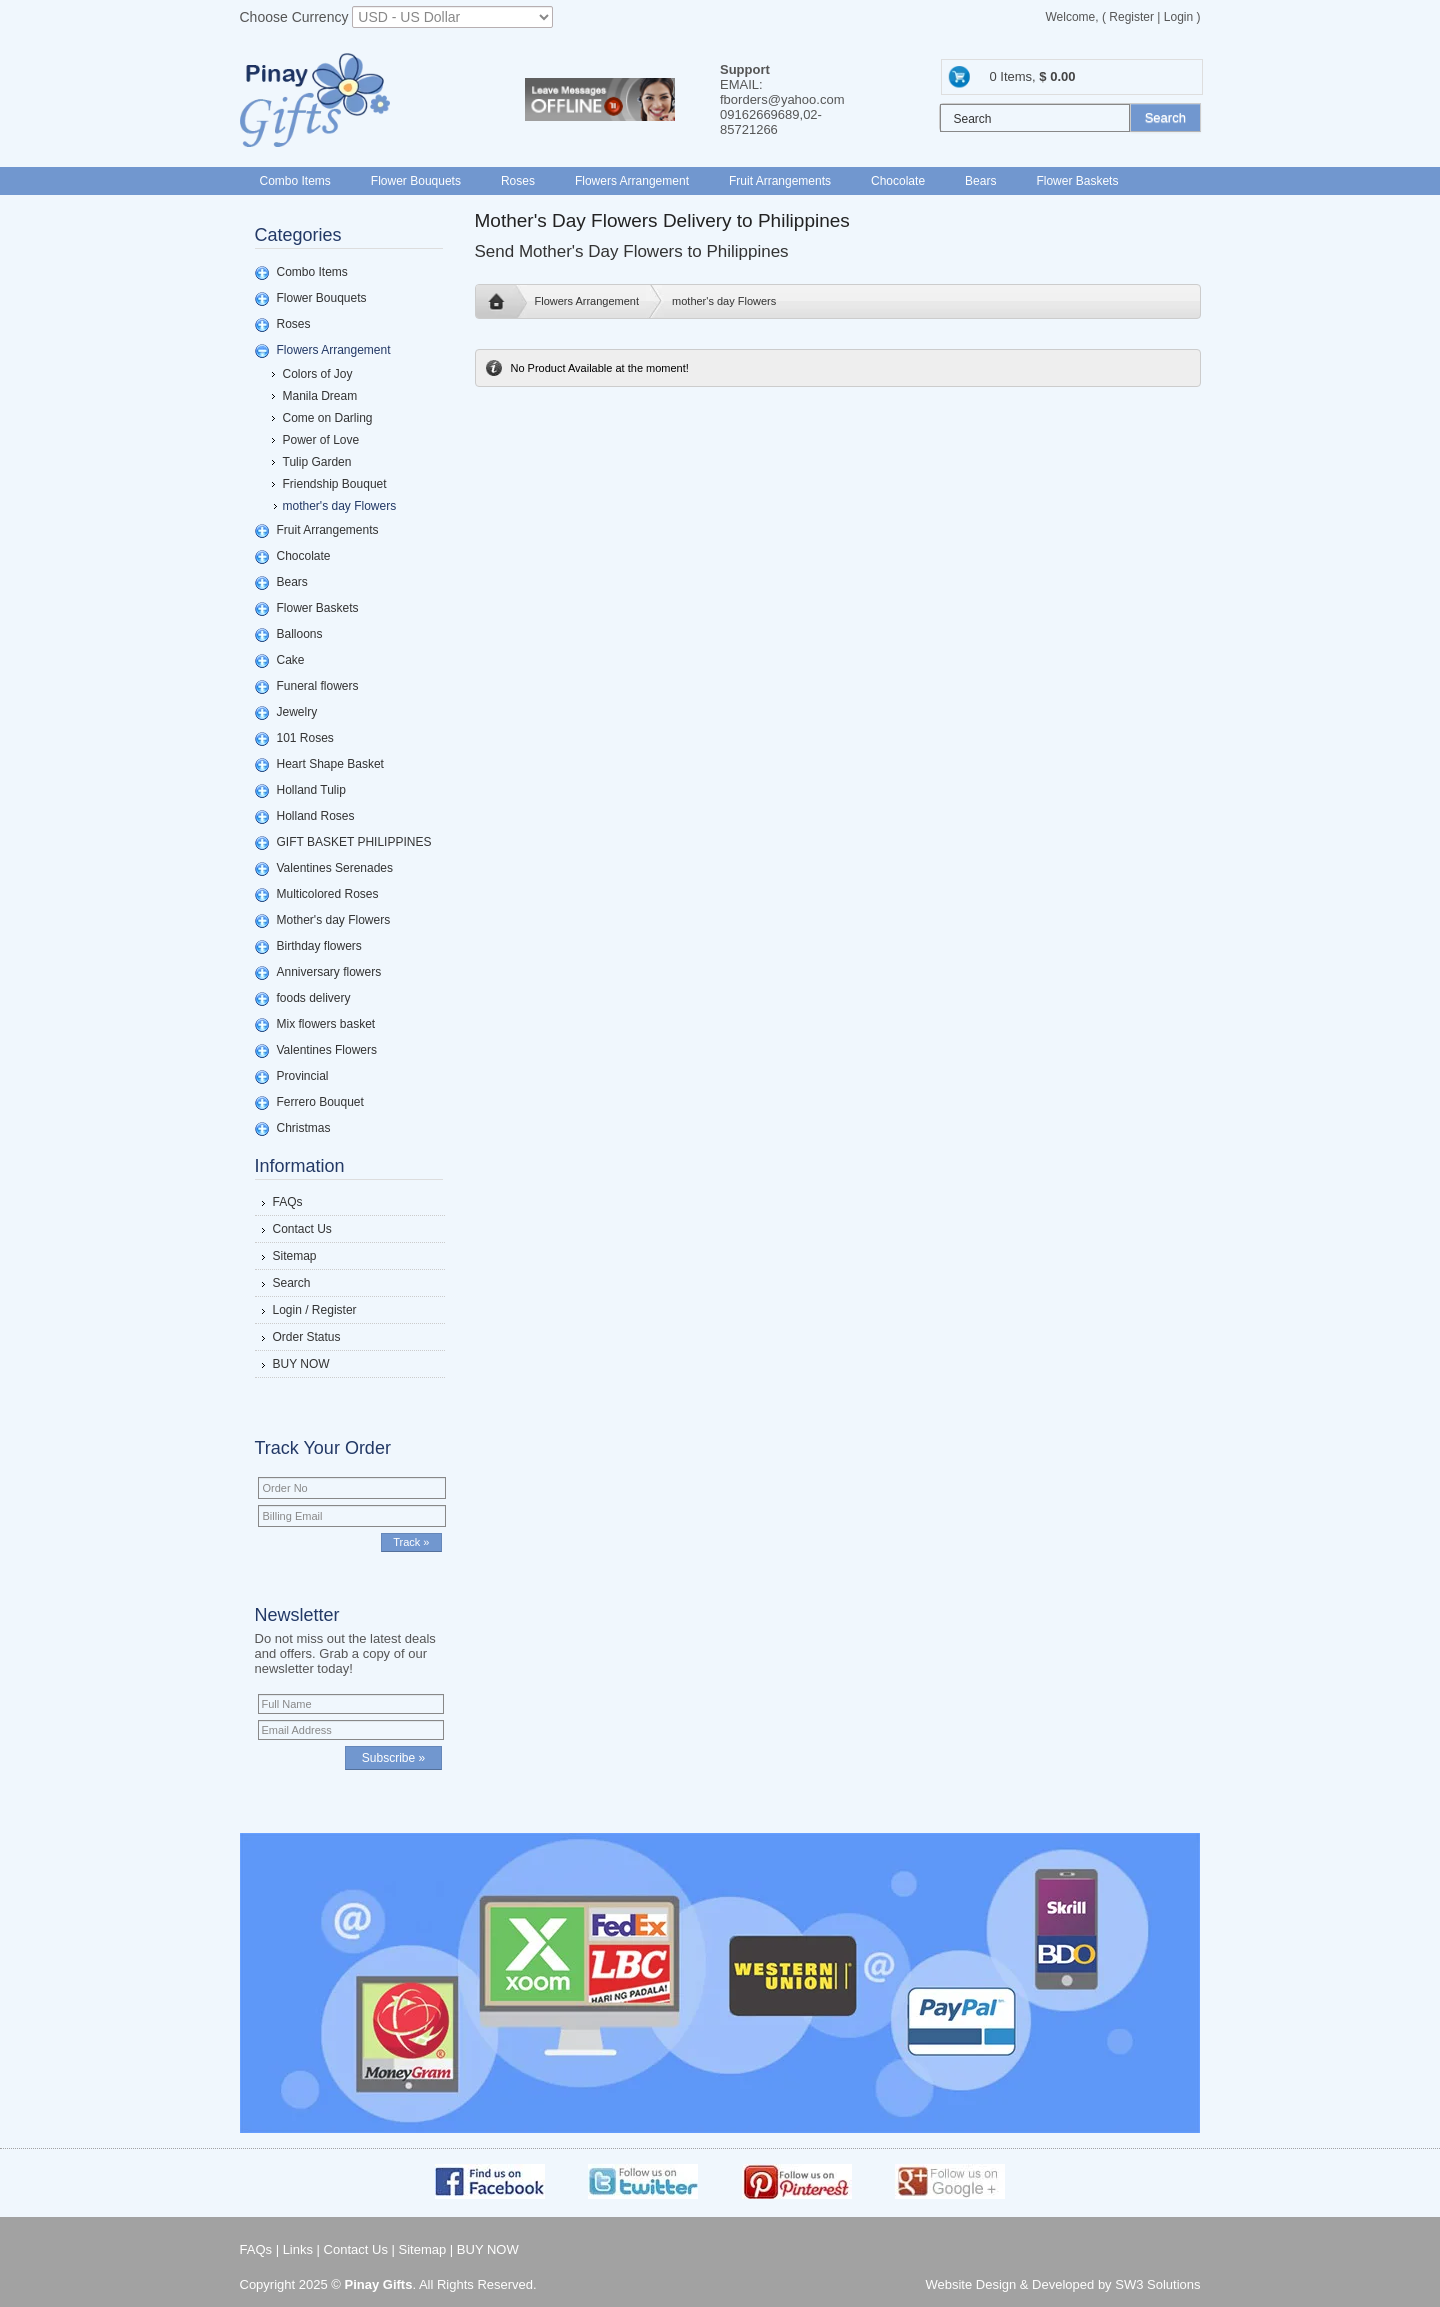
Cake (291, 660)
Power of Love (321, 440)
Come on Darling (328, 418)
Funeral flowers (318, 686)
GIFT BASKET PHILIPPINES (354, 842)
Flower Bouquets (416, 181)
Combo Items (295, 181)
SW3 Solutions (1157, 2284)
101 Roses (305, 738)
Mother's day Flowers (334, 920)
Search (292, 1283)
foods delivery (314, 998)
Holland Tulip (311, 790)
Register (1131, 17)
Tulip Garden (317, 462)
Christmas (304, 1128)
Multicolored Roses (328, 894)
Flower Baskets (1077, 181)
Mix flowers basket (326, 1024)
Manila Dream (320, 396)
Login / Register (315, 1310)
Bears (980, 181)
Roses (518, 181)
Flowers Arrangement (632, 181)
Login (1178, 17)
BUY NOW (301, 1364)
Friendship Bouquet (335, 484)
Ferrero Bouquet (320, 1102)
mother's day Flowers (340, 506)
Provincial (303, 1076)
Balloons (300, 634)
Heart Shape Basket (330, 764)
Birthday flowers (319, 946)
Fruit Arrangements (780, 181)
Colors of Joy (318, 374)
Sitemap (295, 1256)
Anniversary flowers (329, 972)
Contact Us (302, 1229)
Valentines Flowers (327, 1050)
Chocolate (898, 181)
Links (298, 2249)
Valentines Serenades (335, 868)
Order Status (307, 1337)
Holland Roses (316, 816)
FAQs (288, 1202)
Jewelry (297, 712)
